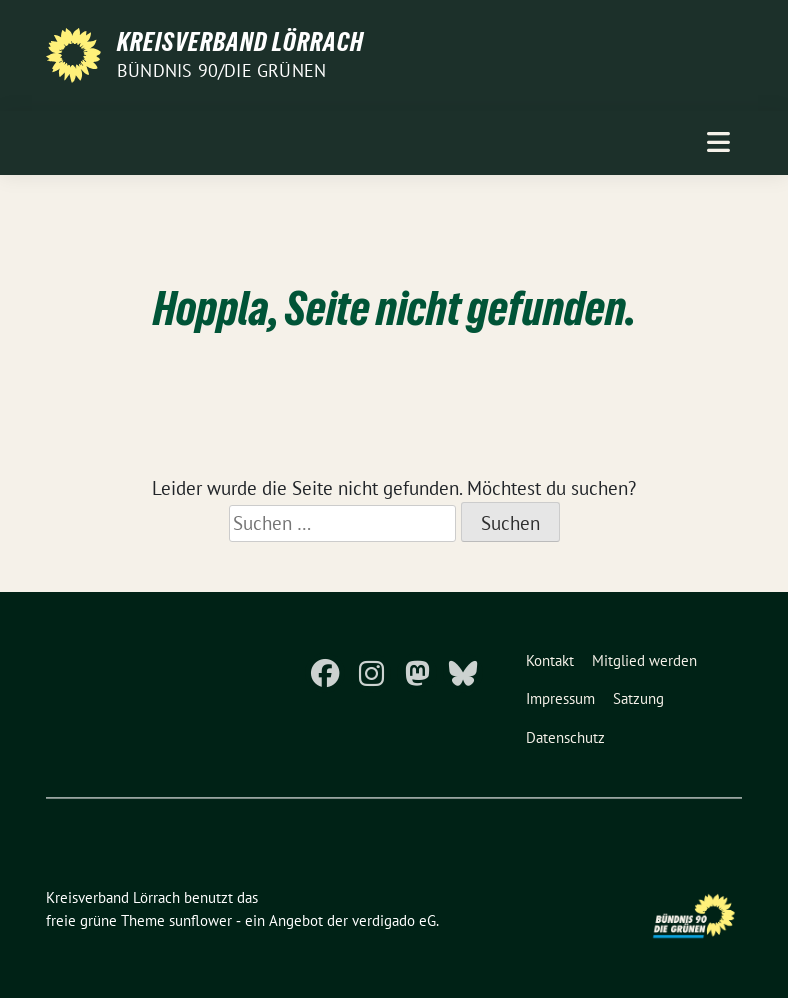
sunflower (200, 920)
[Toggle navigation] (718, 142)
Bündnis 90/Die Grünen (221, 70)
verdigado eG (394, 920)
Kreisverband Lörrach (240, 42)
